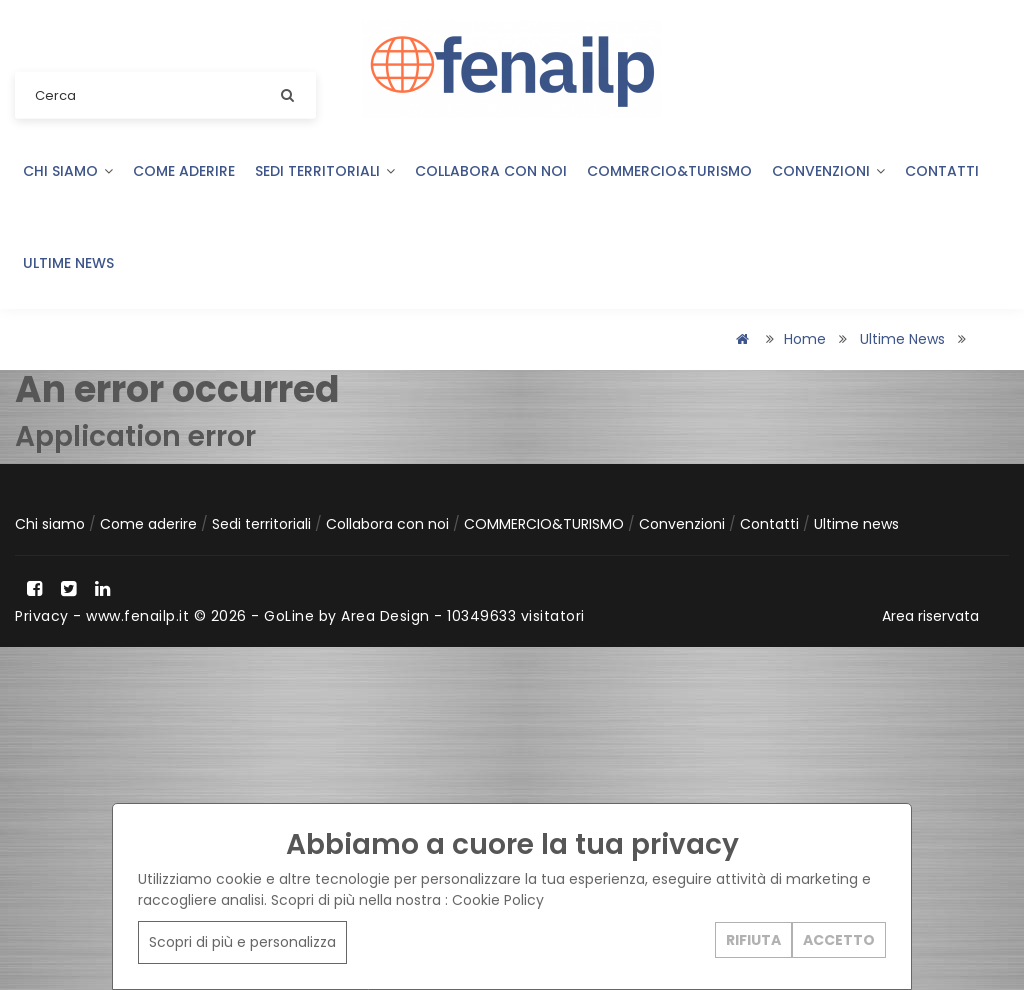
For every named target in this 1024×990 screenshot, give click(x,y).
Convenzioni (828, 171)
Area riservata (930, 616)
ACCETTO (839, 939)
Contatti (942, 171)
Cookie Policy (498, 900)
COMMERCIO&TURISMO (669, 171)
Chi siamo (68, 171)
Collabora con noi (491, 171)
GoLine (289, 616)
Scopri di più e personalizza (242, 942)
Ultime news (68, 263)
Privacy (42, 616)
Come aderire (184, 171)
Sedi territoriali (325, 171)
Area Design (385, 616)
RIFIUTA (753, 939)
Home (805, 339)
